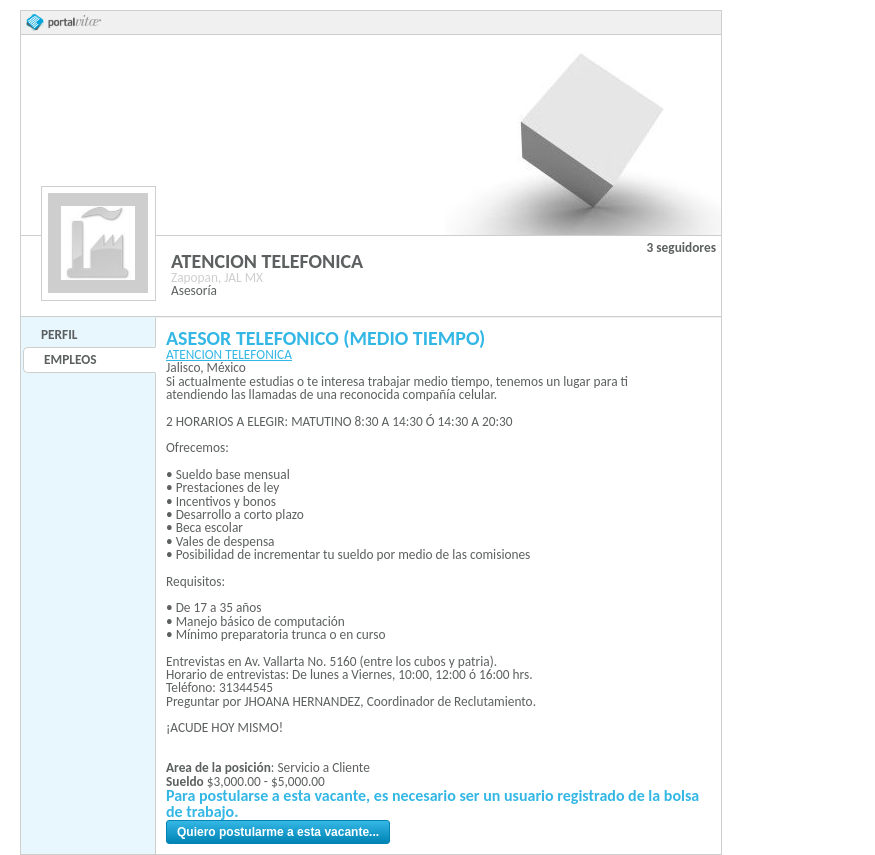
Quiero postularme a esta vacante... (278, 832)
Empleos (70, 359)
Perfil (59, 334)
